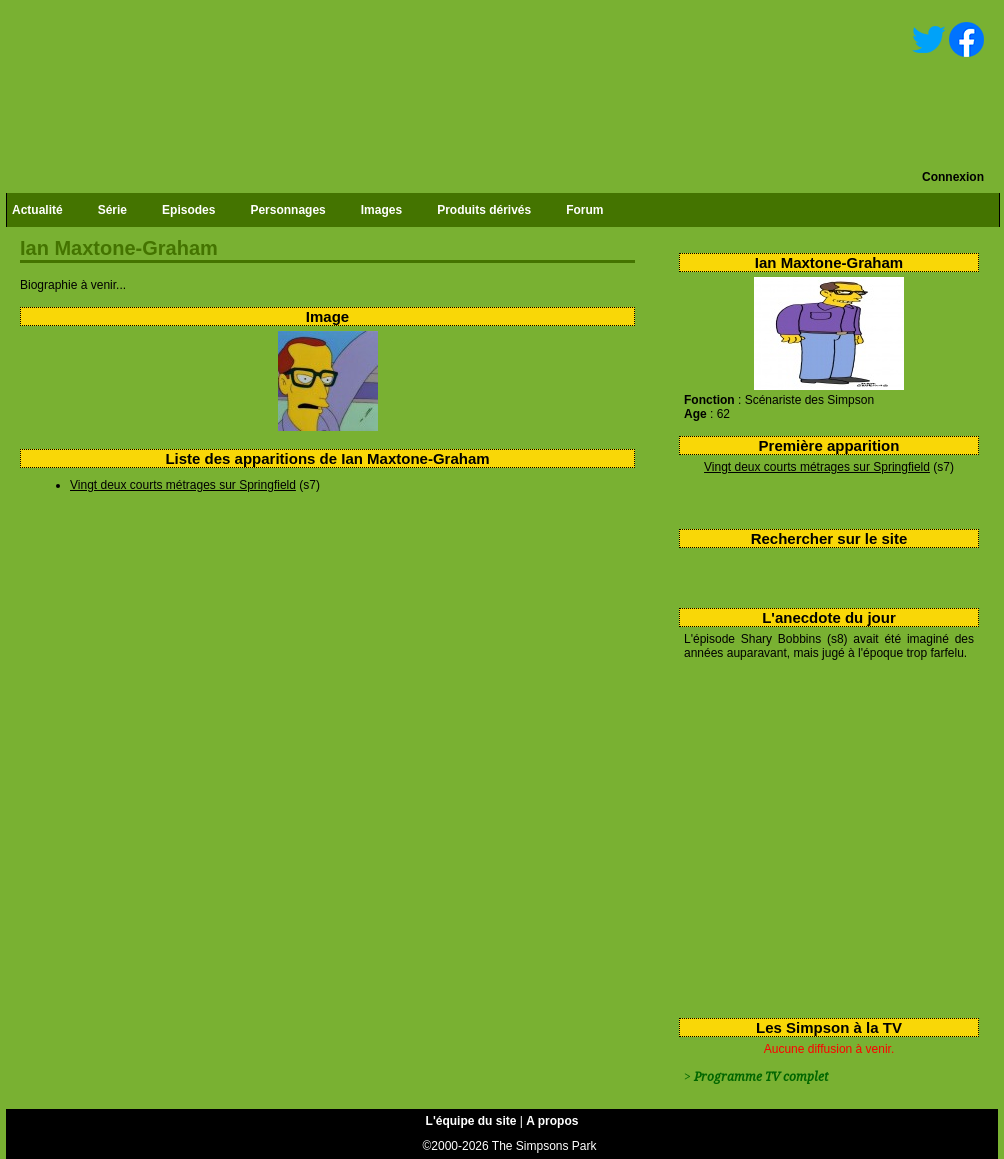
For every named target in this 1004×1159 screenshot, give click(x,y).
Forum (584, 210)
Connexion (953, 177)
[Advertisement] (821, 835)
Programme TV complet (761, 1077)
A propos (552, 1121)
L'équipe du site (471, 1121)
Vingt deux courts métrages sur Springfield (817, 467)
